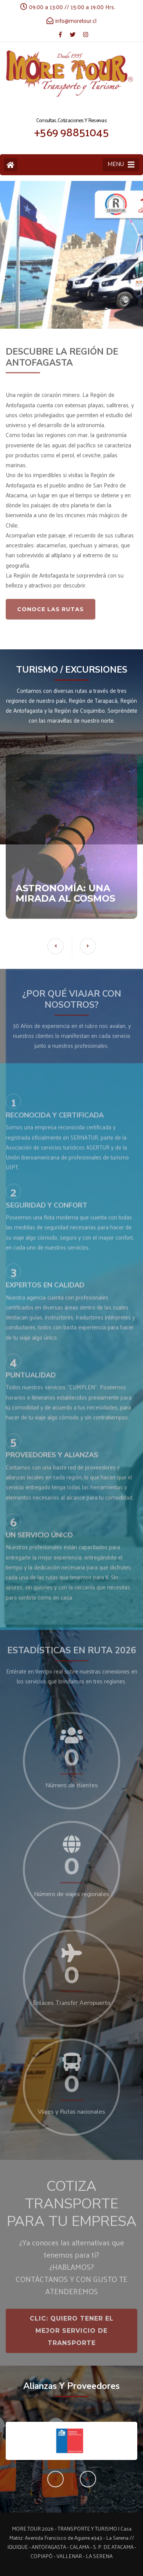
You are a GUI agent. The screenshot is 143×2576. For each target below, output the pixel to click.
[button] (88, 2479)
